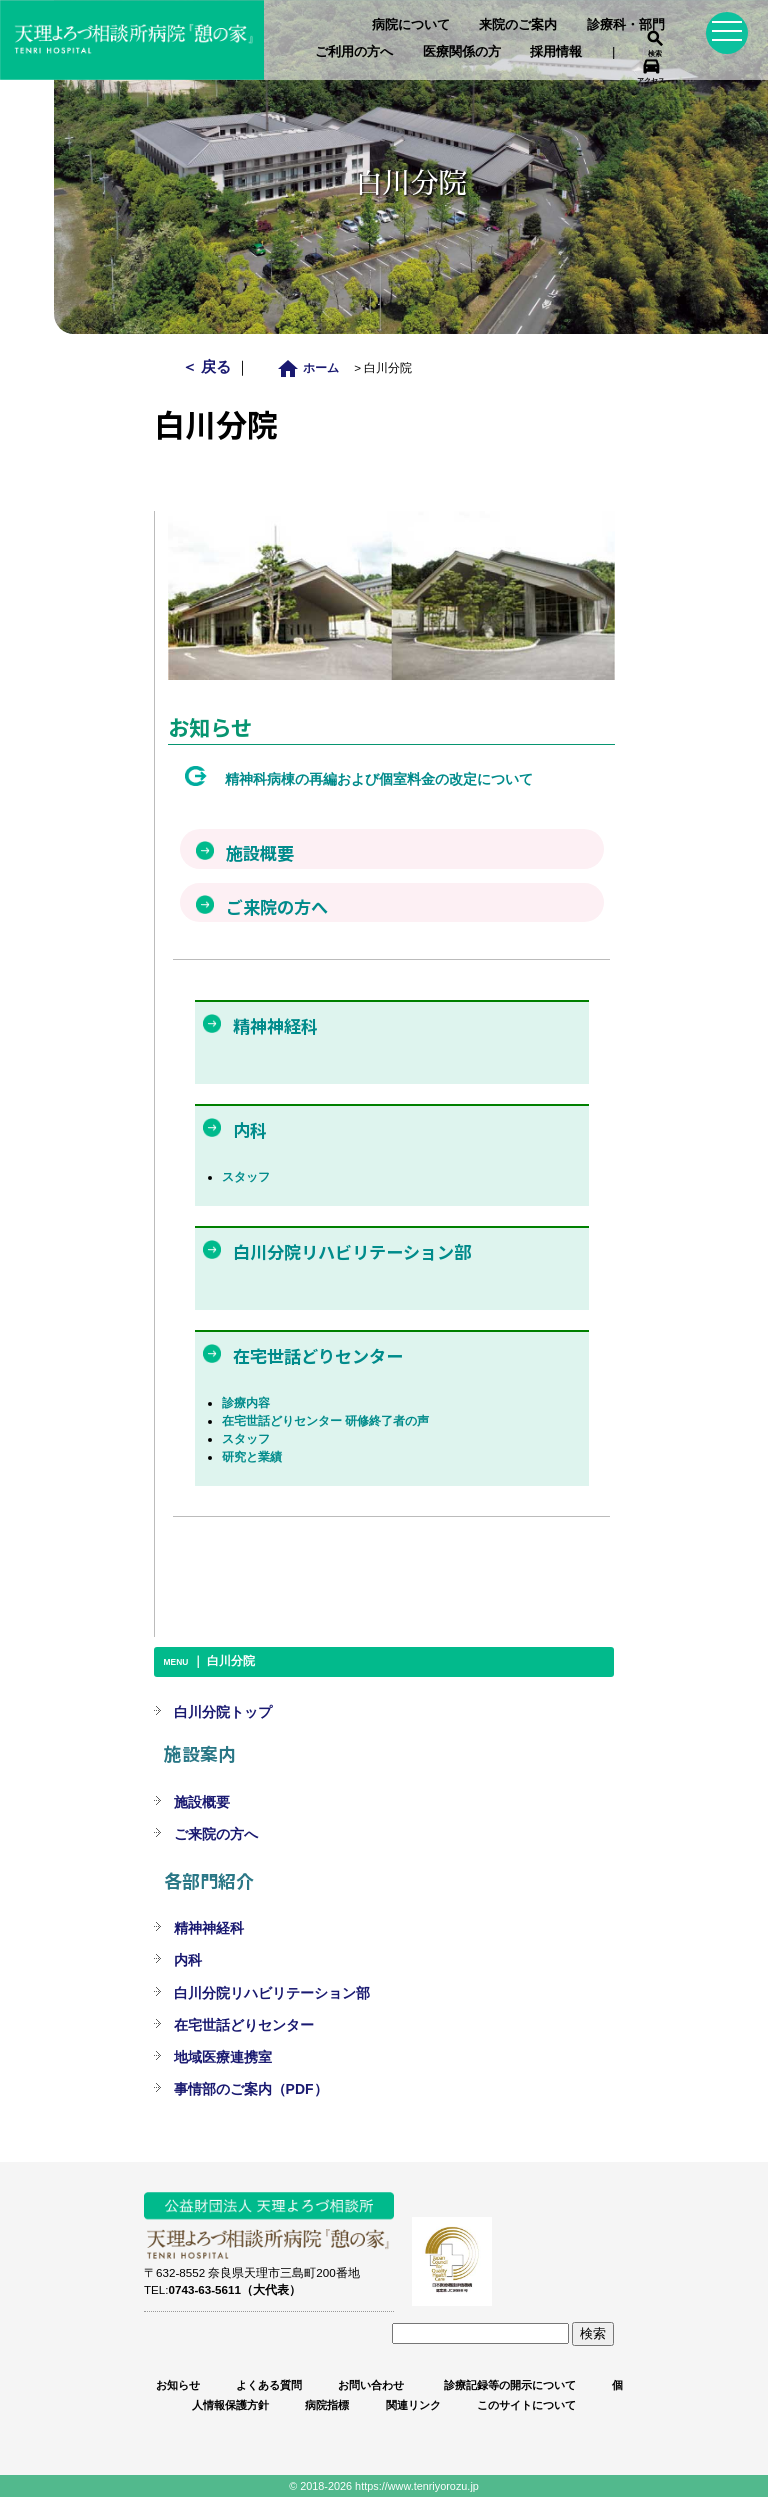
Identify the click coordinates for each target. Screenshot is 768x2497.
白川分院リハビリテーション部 (272, 1993)
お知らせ (178, 2385)
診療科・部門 (626, 24)
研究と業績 (252, 1457)
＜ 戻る (208, 366)
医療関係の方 (462, 51)
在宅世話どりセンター (244, 2025)
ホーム (313, 367)
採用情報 (556, 51)
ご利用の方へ (354, 51)
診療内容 (246, 1403)
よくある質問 (269, 2385)
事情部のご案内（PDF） (251, 2089)
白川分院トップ (223, 1712)
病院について (411, 24)
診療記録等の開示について (508, 2385)
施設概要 (202, 1802)
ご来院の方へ (216, 1834)
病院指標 (327, 2405)
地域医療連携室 (223, 2057)
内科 (188, 1960)
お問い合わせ (371, 2385)
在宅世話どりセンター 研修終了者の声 (325, 1421)
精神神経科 (209, 1928)
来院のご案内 (518, 24)
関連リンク (413, 2405)
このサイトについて (526, 2405)
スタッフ (246, 1177)
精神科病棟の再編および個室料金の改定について (379, 779)
